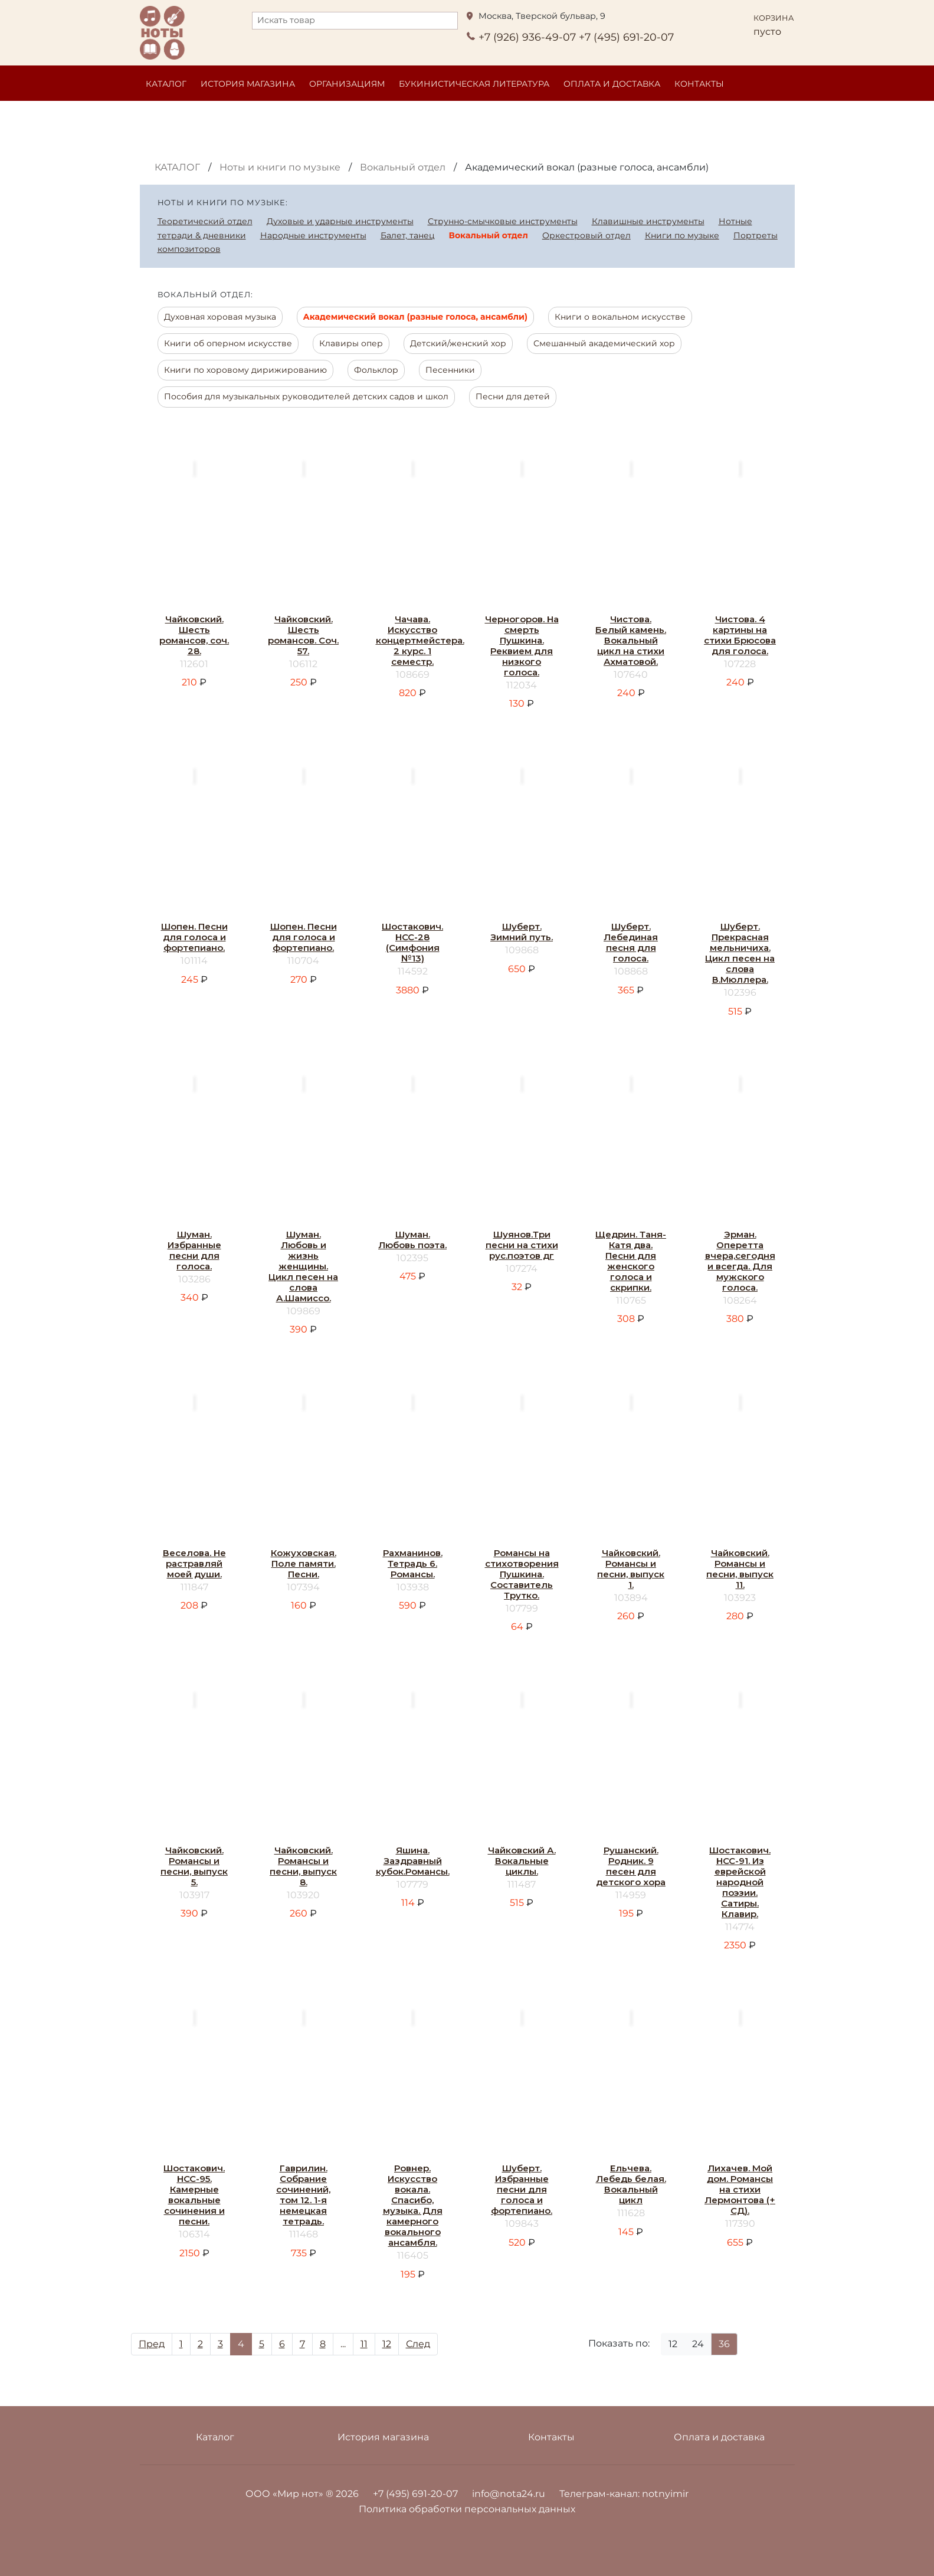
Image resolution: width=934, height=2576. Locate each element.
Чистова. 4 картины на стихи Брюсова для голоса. (740, 635)
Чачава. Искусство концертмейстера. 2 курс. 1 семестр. (420, 640)
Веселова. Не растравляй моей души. (194, 1563)
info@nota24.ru (508, 2493)
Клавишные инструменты (648, 221)
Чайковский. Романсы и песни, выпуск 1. (630, 1568)
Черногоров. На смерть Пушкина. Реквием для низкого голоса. (522, 645)
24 (698, 2343)
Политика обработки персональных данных (467, 2509)
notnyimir (665, 2493)
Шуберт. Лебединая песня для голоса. (631, 942)
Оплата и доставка (611, 83)
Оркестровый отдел (586, 235)
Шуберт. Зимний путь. (521, 932)
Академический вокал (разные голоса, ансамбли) (415, 316)
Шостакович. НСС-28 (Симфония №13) (412, 942)
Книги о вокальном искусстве (620, 316)
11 (364, 2343)
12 (386, 2343)
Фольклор (376, 370)
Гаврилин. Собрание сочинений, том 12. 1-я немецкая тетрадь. (303, 2194)
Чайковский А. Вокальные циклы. (522, 1861)
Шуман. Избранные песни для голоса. (194, 1250)
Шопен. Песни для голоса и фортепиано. (194, 937)
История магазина (248, 83)
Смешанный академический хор (604, 343)
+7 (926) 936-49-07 (527, 37)
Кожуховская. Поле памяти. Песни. (303, 1563)
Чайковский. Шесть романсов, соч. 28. (194, 635)
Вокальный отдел (402, 167)
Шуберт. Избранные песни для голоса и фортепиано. (521, 2189)
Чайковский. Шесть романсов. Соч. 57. (303, 635)
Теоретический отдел (205, 221)
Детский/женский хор (458, 343)
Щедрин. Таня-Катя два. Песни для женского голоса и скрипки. (630, 1261)
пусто (767, 31)
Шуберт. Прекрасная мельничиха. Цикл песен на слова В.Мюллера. (740, 953)
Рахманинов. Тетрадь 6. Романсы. (413, 1563)
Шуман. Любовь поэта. (412, 1240)
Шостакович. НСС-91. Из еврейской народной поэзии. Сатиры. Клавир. (740, 1882)
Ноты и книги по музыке (279, 167)
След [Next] (418, 2343)
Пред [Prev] (152, 2343)
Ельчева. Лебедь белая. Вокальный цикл (631, 2184)
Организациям (347, 83)
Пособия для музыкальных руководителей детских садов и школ (306, 396)
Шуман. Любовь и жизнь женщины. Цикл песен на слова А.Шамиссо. (303, 1266)
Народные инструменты (313, 235)
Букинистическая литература (474, 83)
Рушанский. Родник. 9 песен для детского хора (631, 1866)
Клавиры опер (351, 343)
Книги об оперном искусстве (228, 343)
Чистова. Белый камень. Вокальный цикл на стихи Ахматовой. (630, 640)
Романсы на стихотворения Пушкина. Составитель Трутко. (522, 1574)
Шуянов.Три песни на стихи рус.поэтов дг (522, 1245)
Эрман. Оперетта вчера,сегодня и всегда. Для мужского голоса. (740, 1261)
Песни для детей (513, 396)
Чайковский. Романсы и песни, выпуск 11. (740, 1568)
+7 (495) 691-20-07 (626, 37)
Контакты (699, 83)
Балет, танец (408, 235)
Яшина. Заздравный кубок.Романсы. (413, 1861)
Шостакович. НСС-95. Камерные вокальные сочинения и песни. (194, 2194)
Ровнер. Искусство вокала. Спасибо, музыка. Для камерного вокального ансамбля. (413, 2205)
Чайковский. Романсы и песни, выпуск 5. (194, 1866)
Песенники (450, 370)
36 (724, 2343)
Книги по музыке (682, 235)
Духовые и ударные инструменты (340, 221)
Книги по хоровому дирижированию (245, 370)
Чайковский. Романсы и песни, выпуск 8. (303, 1866)
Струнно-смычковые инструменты (503, 221)
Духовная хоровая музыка (220, 316)
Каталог (166, 83)
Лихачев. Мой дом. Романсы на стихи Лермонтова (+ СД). (739, 2189)
